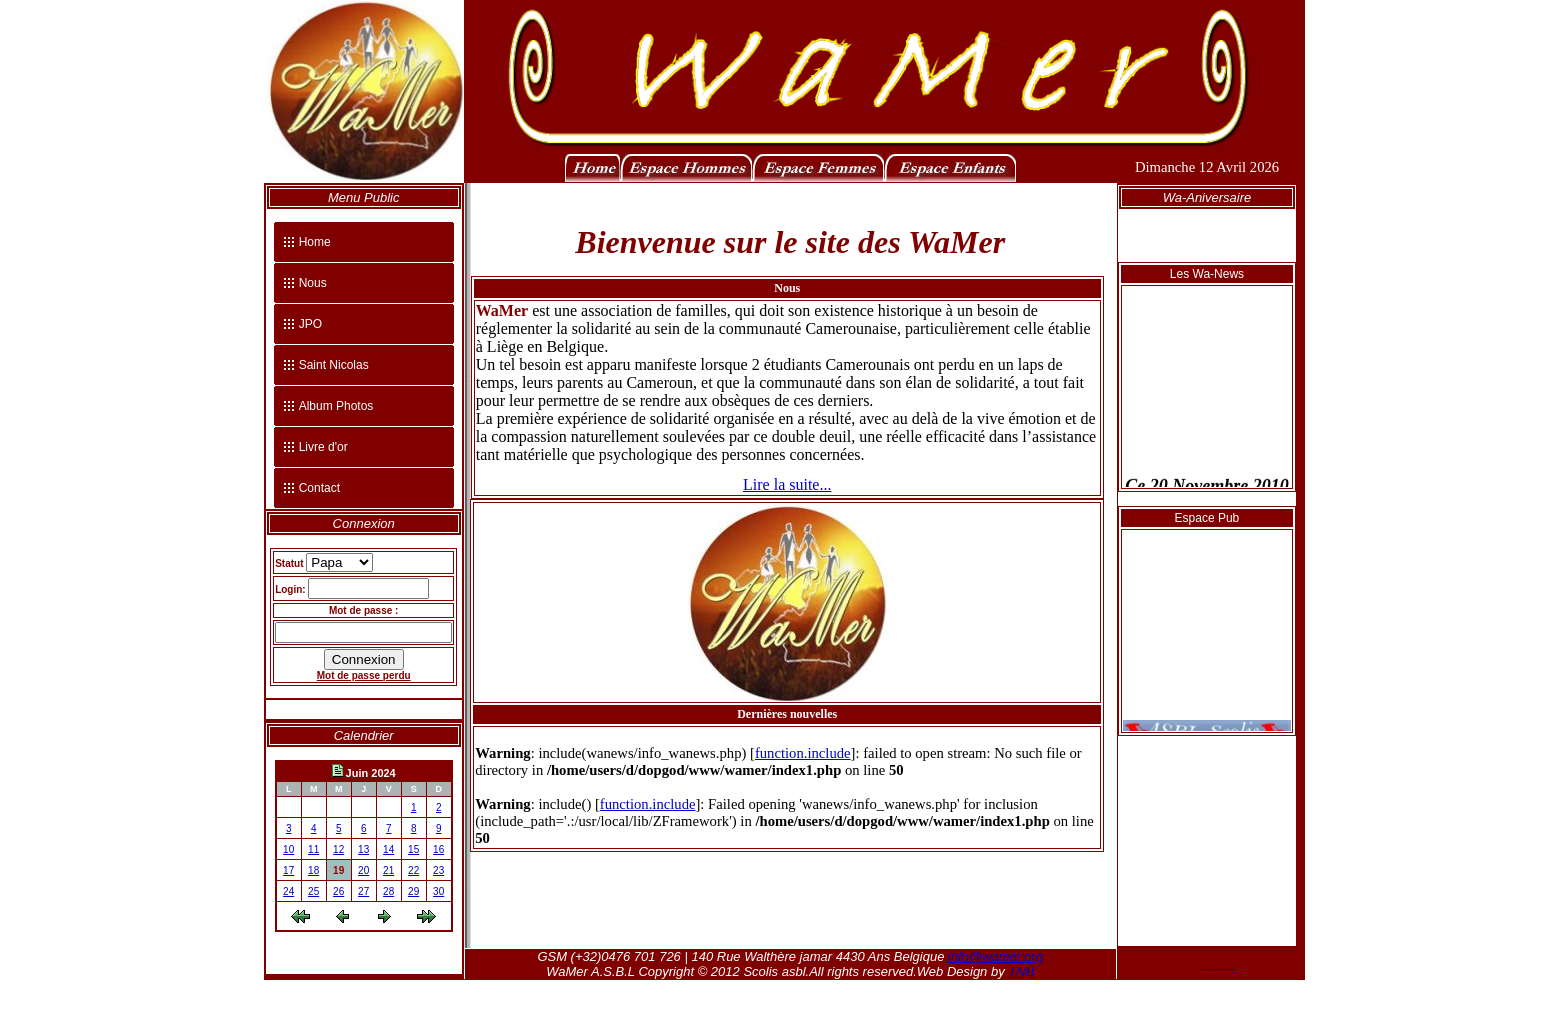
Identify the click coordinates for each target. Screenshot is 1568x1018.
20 (363, 870)
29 (413, 891)
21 (388, 870)
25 (313, 891)
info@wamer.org (995, 956)
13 (363, 849)
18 (313, 870)
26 (338, 891)
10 (288, 849)
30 (438, 891)
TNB (1021, 971)
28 (388, 891)
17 (288, 870)
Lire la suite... (787, 484)
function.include (803, 753)
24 (288, 891)
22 (413, 870)
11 (313, 849)
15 (413, 849)
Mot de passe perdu (364, 675)
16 (438, 849)
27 (363, 891)
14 (388, 849)
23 (438, 870)
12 (338, 849)
